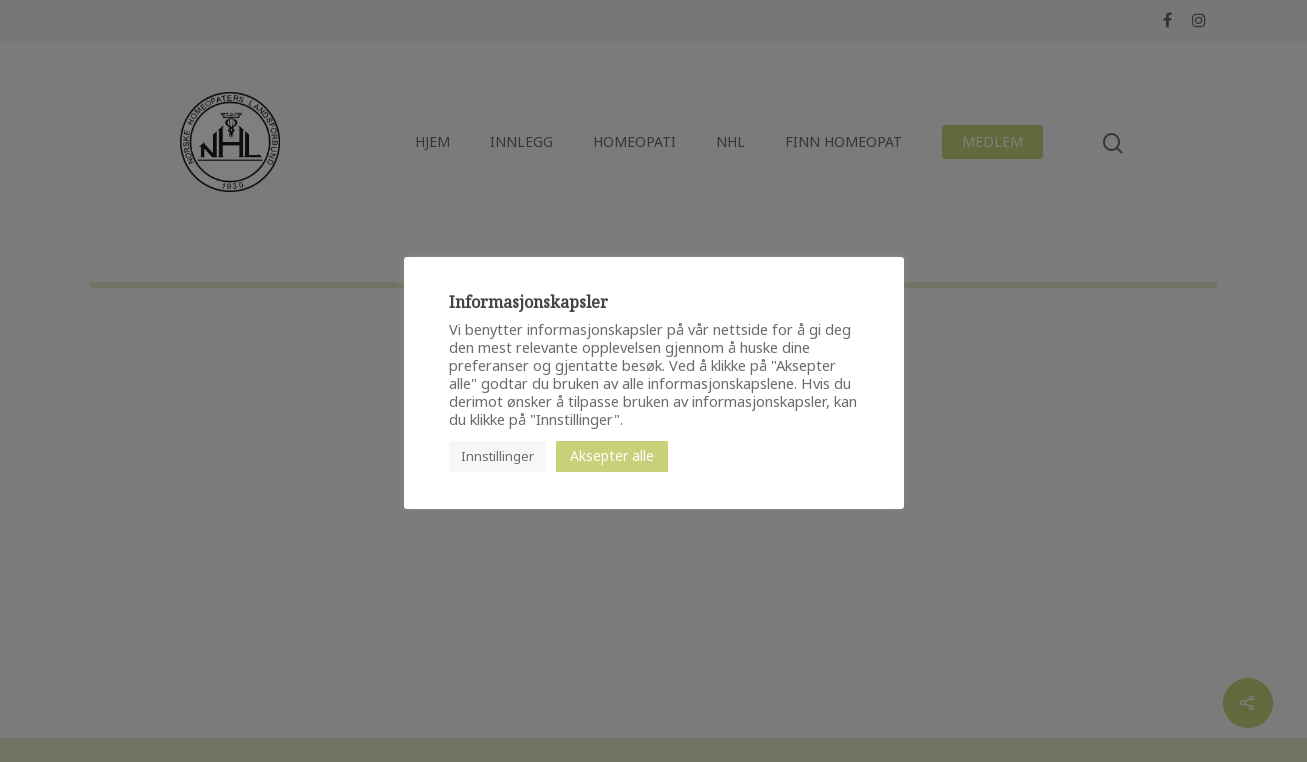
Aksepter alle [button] (612, 455)
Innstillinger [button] (497, 456)
